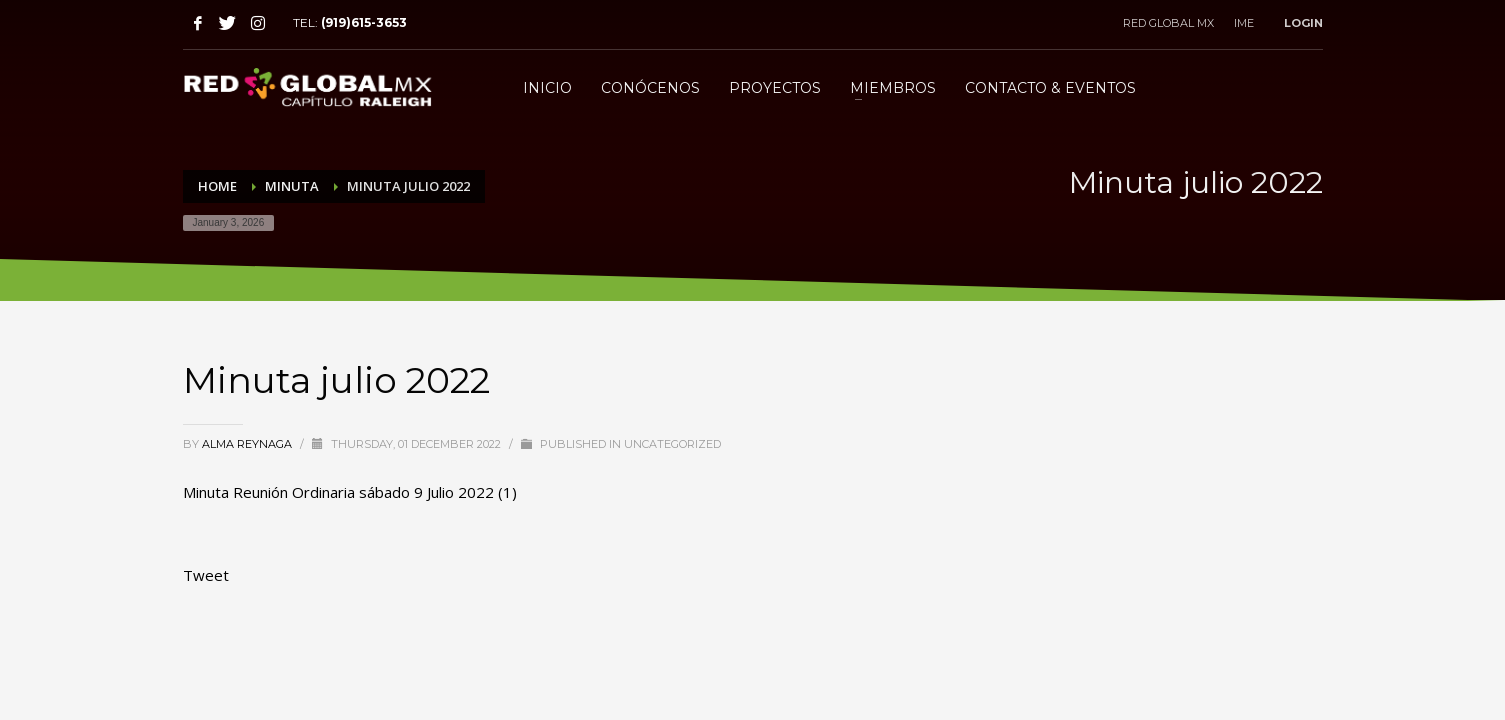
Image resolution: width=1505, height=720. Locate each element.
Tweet (206, 575)
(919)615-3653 (364, 22)
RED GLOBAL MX (1168, 23)
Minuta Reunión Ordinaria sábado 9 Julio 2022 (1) (350, 492)
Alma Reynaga (248, 444)
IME (1244, 23)
